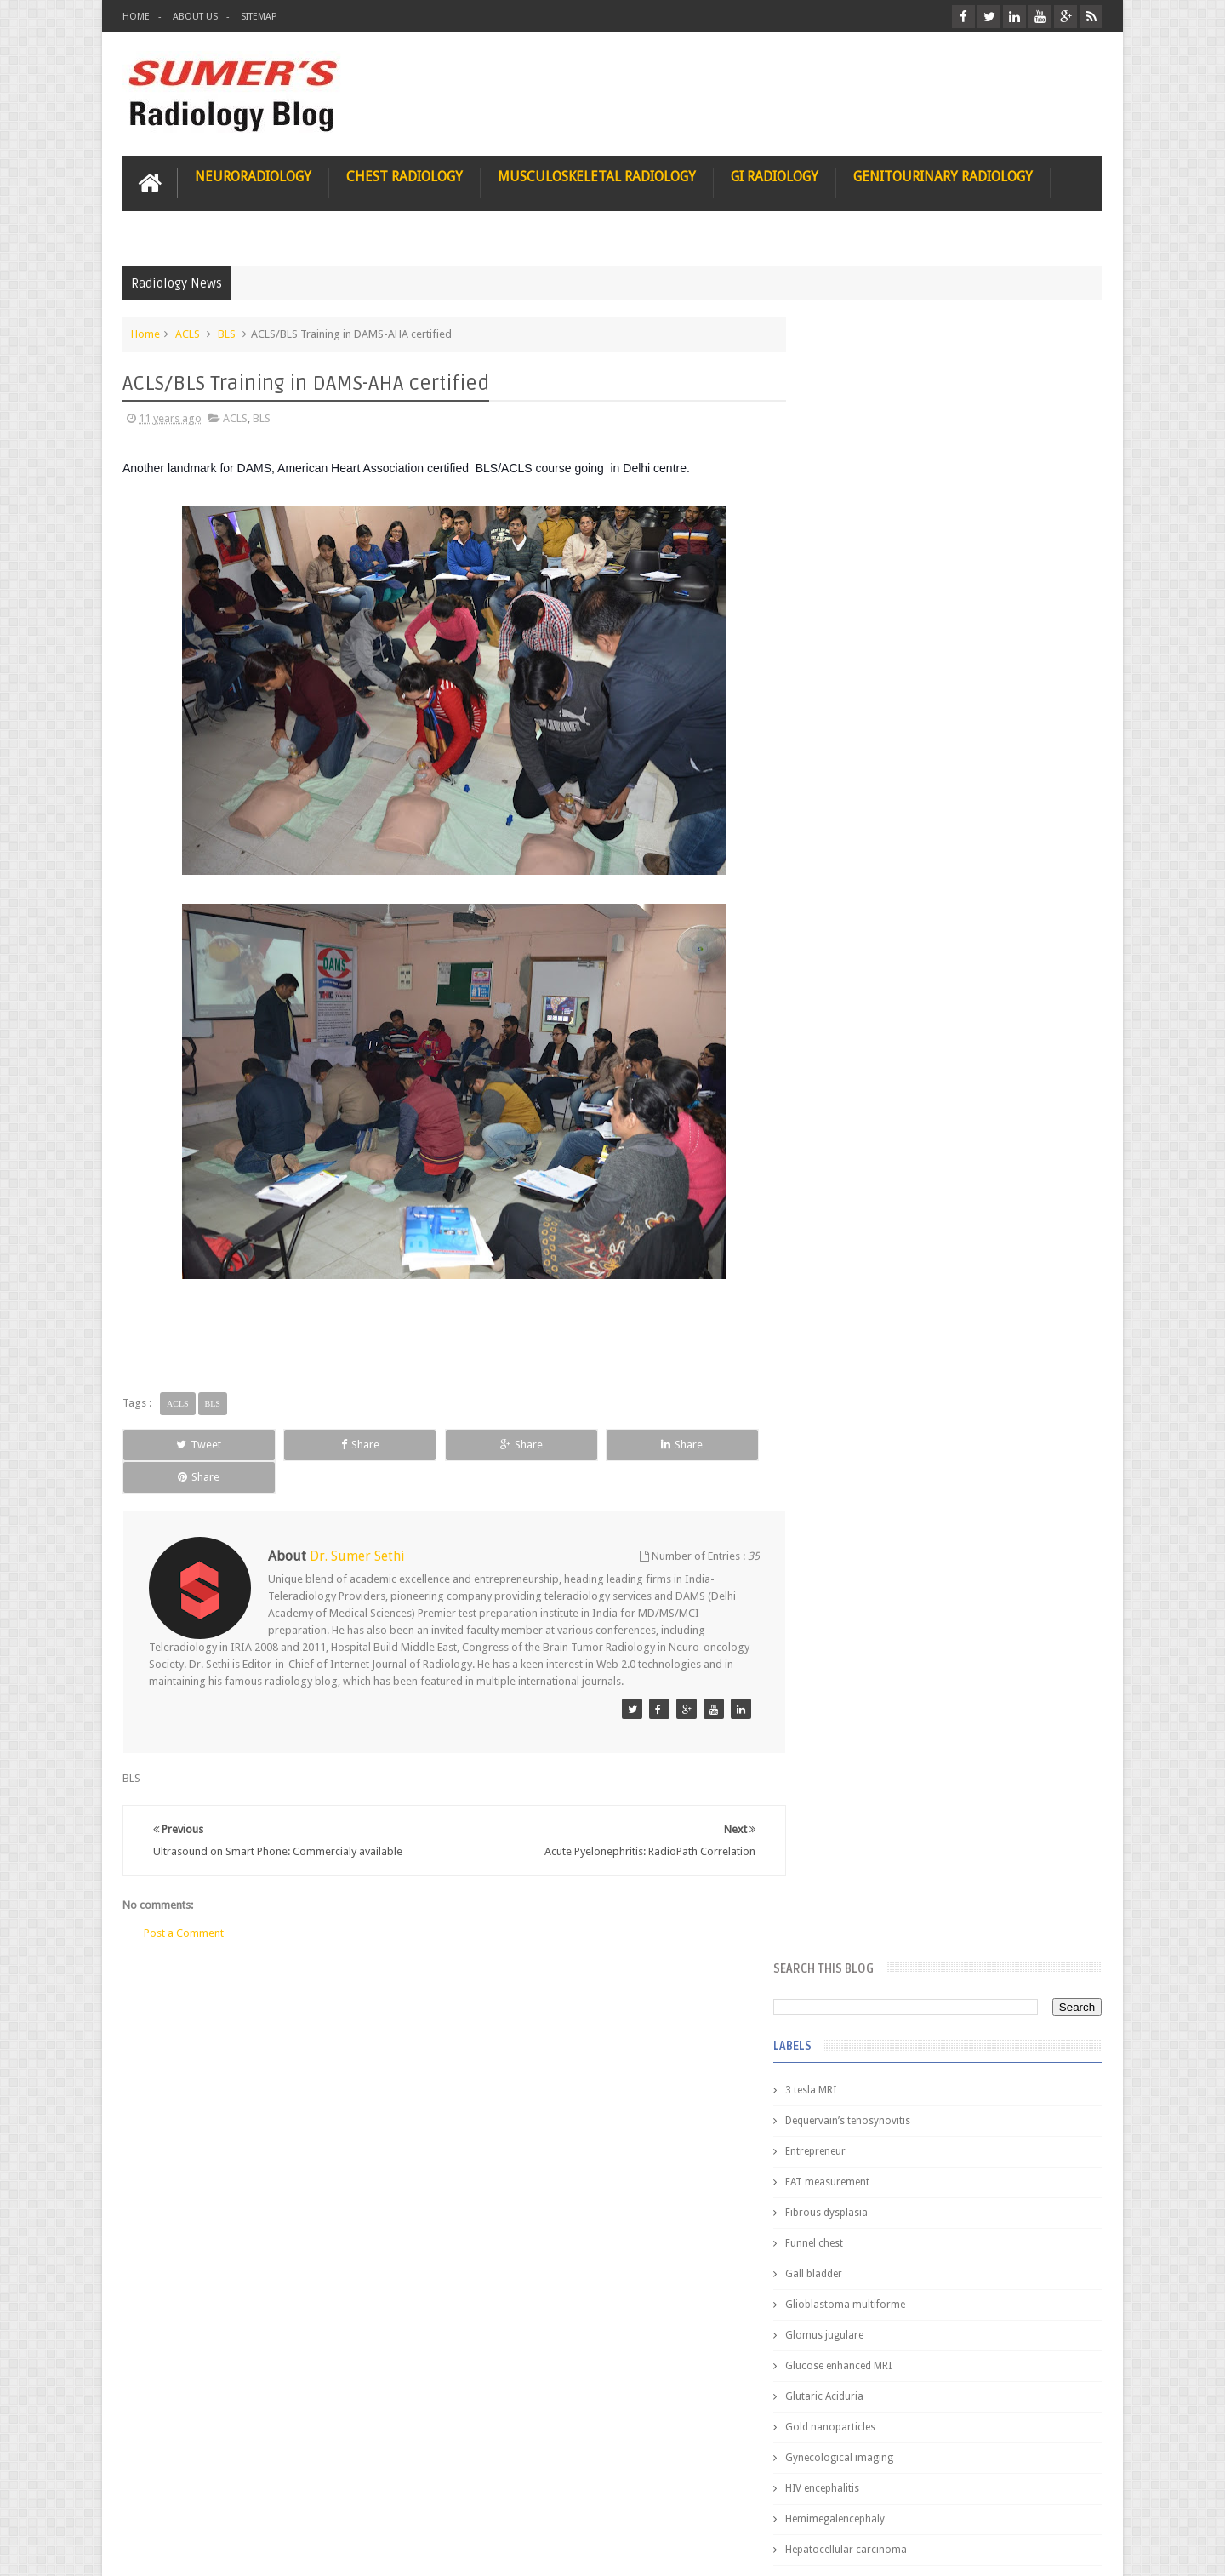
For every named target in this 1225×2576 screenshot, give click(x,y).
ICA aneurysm (853, 938)
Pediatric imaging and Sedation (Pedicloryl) (939, 1429)
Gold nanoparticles (865, 785)
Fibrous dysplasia (861, 570)
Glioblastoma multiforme (880, 662)
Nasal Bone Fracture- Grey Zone (977, 1497)
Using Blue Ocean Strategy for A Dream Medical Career (942, 2339)
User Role (164, 2498)
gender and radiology (870, 1213)
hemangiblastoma (863, 1244)
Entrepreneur (850, 509)
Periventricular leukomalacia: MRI (983, 1890)
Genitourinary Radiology (943, 176)
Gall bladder (848, 631)
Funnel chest (849, 601)
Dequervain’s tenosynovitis (882, 478)
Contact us (1059, 2498)
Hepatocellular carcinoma (881, 907)
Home (136, 16)
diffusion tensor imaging (878, 1060)
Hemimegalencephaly (870, 876)
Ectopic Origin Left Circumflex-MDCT (991, 1811)
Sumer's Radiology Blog (290, 2549)
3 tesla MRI (845, 448)
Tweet (184, 1443)
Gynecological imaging (874, 815)
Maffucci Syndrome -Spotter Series (990, 1645)
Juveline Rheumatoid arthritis (887, 1030)
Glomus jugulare (859, 693)
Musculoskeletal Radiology (597, 176)
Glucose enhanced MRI (873, 723)
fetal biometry (853, 1152)
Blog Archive (1052, 1388)
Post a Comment (184, 1899)
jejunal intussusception (873, 1305)
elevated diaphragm (866, 1091)
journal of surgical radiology (887, 1336)
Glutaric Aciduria (859, 754)
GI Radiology (774, 176)
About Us (195, 16)
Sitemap (258, 16)
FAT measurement (862, 539)
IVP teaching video (863, 999)
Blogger (1080, 2549)
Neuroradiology (253, 176)
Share (314, 1443)
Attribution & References (376, 2498)
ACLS (187, 333)
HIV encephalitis (857, 846)
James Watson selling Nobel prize (909, 1577)
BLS (227, 333)
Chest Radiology (404, 176)
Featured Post (955, 1388)
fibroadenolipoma (863, 1183)
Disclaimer (251, 2498)
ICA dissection (853, 968)
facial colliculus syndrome (881, 1122)
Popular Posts (857, 1388)
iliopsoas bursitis (860, 1275)
